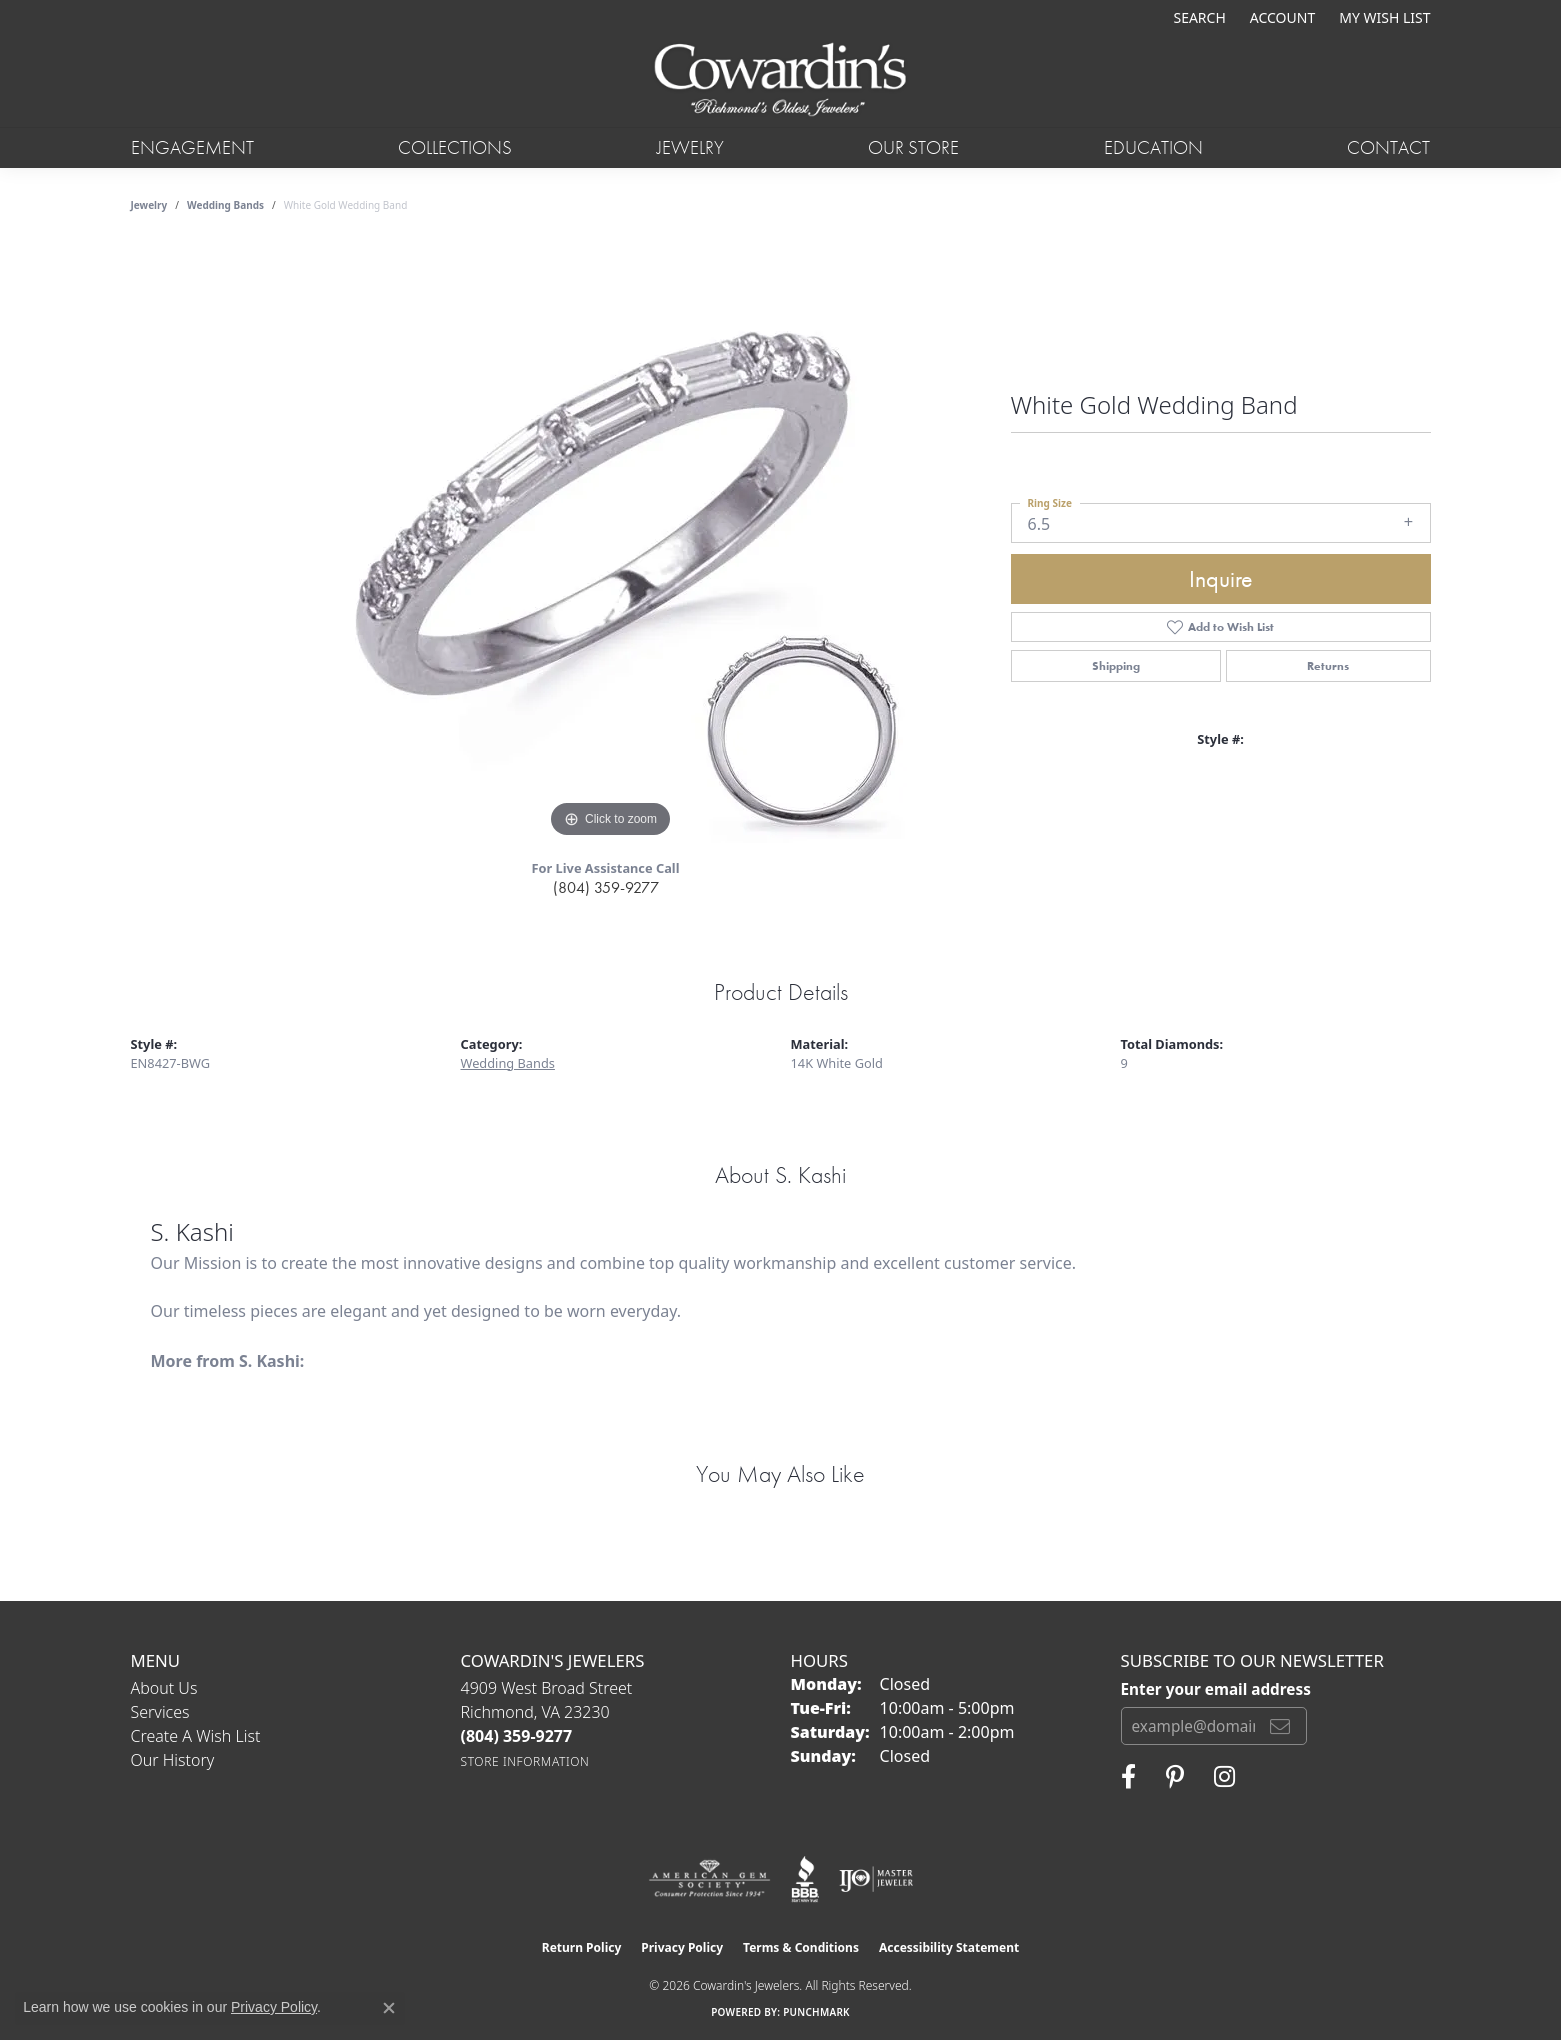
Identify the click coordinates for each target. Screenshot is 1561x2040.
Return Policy (582, 1947)
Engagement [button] (192, 147)
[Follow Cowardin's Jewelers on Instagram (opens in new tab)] (1224, 1777)
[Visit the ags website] (709, 1879)
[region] (611, 543)
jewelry (149, 205)
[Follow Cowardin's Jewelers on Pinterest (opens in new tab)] (1175, 1777)
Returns (1328, 666)
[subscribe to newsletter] (1280, 1726)
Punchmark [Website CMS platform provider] (816, 2012)
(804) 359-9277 (606, 887)
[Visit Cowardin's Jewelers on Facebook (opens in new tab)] (1128, 1777)
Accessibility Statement (949, 1947)
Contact (1388, 147)
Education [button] (1153, 147)
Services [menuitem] (160, 1712)
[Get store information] (525, 1761)
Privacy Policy (682, 1947)
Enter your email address (1216, 1689)
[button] (1197, 17)
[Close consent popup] (389, 2008)
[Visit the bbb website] (805, 1879)
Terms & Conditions (801, 1947)
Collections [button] (455, 147)
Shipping (1116, 666)
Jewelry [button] (690, 147)
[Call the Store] (517, 1736)
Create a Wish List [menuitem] (196, 1736)
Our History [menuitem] (173, 1760)
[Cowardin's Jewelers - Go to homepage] (780, 81)
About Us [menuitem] (164, 1688)
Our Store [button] (913, 147)
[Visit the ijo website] (876, 1879)
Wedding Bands (225, 205)
